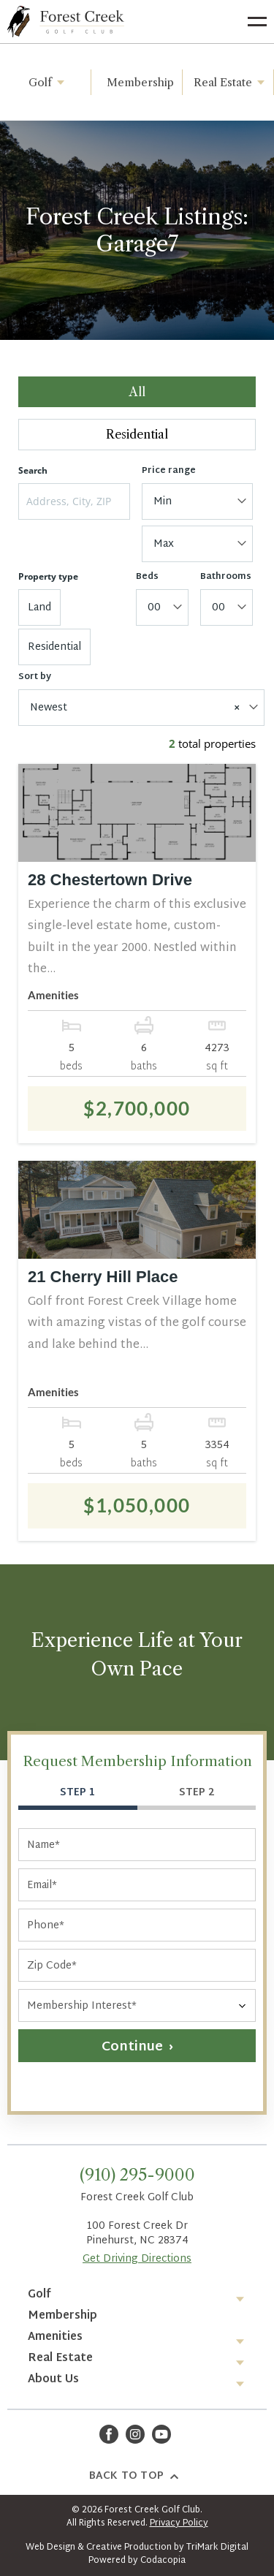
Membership (140, 82)
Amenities (55, 2337)
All (137, 391)
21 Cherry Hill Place (103, 1277)
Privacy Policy (179, 2523)
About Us (53, 2379)
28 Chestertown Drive (110, 880)
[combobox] (198, 501)
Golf (49, 82)
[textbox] (194, 502)
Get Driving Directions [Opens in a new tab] (137, 2259)
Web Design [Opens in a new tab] (50, 2547)
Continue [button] (132, 2047)
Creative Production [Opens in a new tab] (129, 2547)
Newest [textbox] (135, 708)
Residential (137, 434)
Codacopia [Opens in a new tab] (163, 2561)
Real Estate (232, 82)
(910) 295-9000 (137, 2175)
